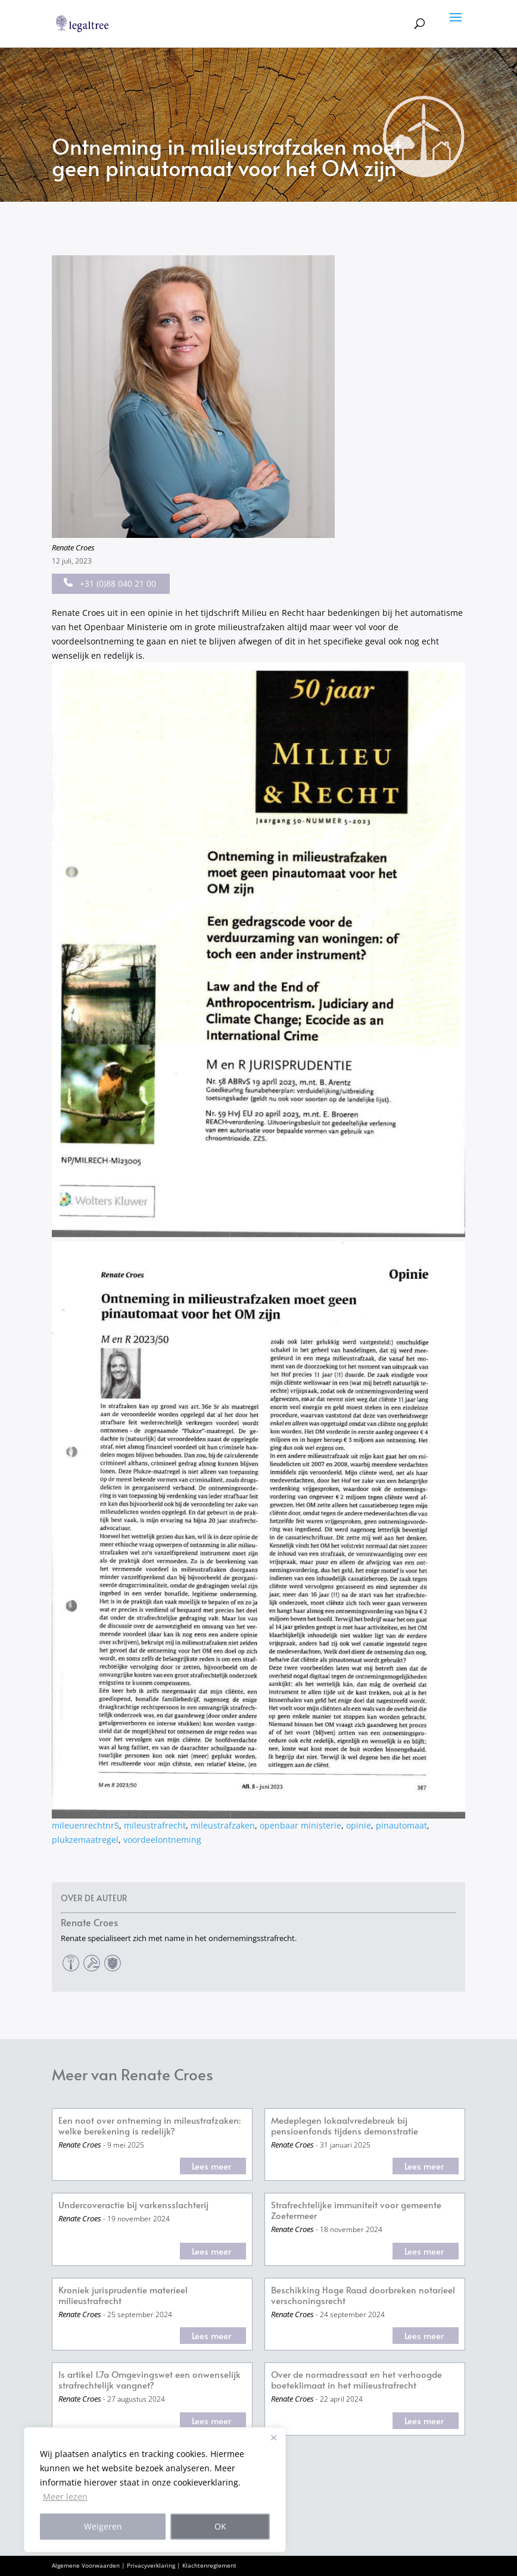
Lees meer (211, 2165)
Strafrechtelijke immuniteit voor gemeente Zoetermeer (356, 2210)
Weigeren (103, 2526)
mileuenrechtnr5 (85, 1825)
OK (220, 2526)
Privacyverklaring (151, 2565)
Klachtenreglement (209, 2565)
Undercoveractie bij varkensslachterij (133, 2205)
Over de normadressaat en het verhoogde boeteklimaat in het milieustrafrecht (356, 2380)
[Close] (273, 2437)
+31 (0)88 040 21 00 (110, 583)
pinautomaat (401, 1825)
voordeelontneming (162, 1839)
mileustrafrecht (155, 1825)
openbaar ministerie (300, 1825)
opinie (358, 1825)
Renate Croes (73, 547)
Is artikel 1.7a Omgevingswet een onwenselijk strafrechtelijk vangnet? (149, 2380)
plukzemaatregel (85, 1839)
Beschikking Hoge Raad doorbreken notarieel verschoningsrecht (363, 2295)
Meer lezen (65, 2496)
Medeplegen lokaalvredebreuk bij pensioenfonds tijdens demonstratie (344, 2126)
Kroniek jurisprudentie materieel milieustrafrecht (123, 2295)
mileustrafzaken (223, 1825)
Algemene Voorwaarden (86, 2565)
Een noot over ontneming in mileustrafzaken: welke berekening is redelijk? (149, 2126)
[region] (155, 2489)
